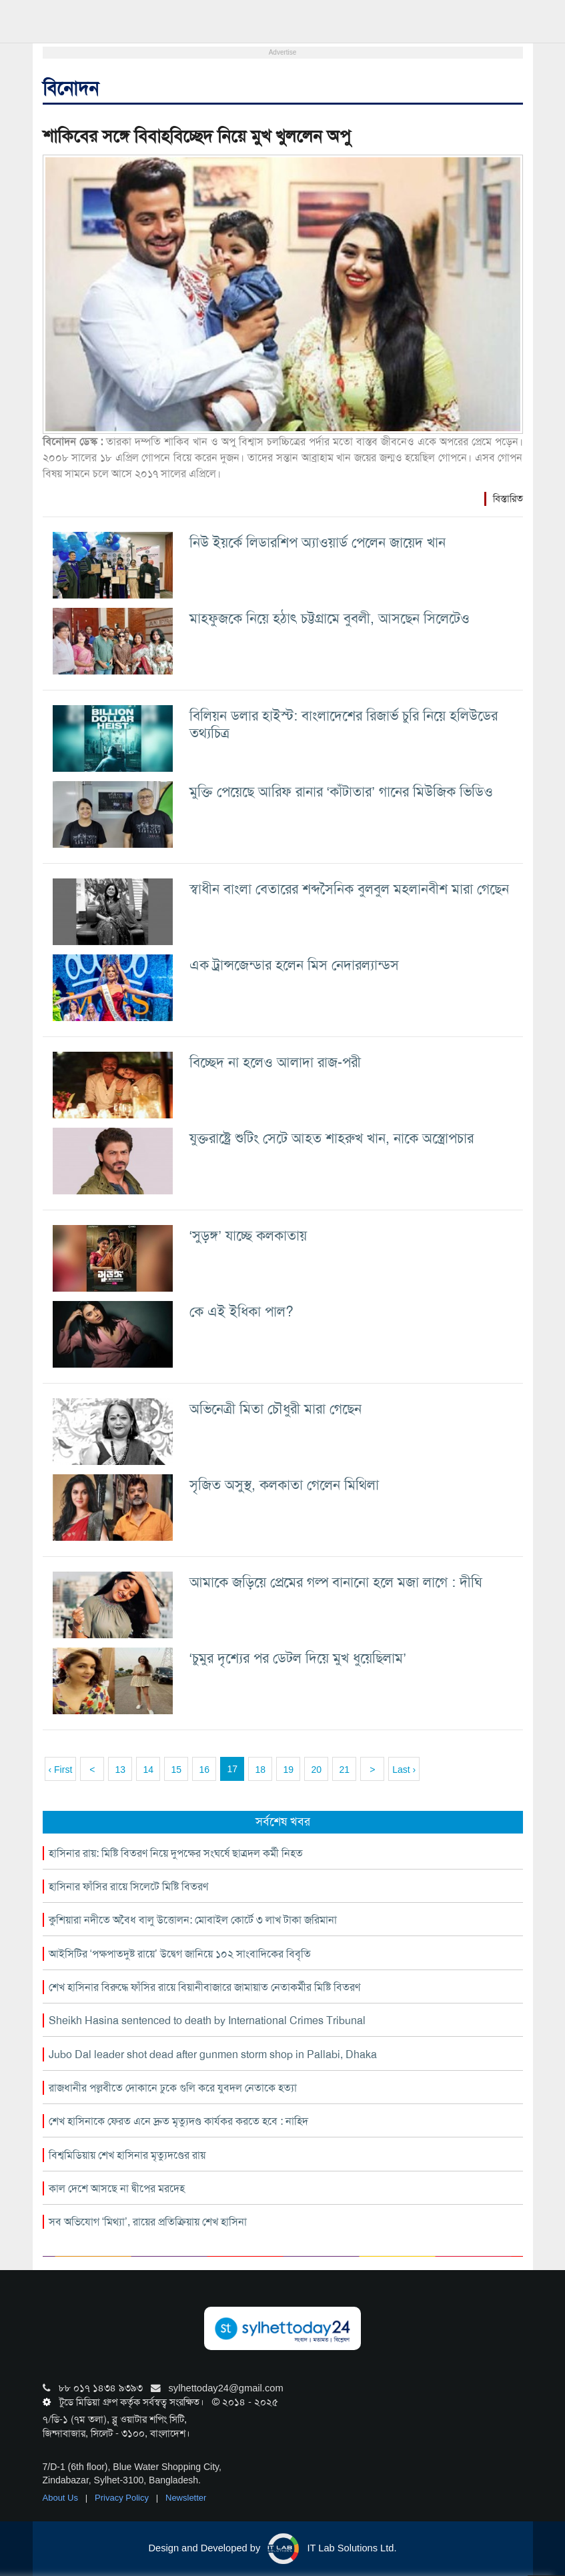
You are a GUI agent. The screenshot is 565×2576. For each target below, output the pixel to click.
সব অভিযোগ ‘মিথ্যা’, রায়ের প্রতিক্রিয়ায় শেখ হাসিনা (148, 2222)
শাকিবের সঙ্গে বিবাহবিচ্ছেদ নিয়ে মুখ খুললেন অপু (196, 136)
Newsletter (185, 2498)
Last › (404, 1769)
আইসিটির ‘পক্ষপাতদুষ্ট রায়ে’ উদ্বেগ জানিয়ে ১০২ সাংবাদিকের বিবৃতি (180, 1954)
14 (148, 1769)
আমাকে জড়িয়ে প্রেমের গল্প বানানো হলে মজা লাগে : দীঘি (335, 1582)
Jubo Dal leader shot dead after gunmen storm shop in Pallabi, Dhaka (213, 2054)
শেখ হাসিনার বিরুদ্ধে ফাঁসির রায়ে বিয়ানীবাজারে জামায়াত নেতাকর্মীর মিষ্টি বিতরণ (204, 1987)
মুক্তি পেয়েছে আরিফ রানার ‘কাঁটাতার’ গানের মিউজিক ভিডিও (341, 791)
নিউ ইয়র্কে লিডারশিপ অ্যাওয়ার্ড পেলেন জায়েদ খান (317, 542)
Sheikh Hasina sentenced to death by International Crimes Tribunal (207, 2020)
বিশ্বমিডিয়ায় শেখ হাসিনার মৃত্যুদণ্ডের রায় (127, 2155)
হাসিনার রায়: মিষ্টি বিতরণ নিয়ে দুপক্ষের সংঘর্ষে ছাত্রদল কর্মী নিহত (176, 1853)
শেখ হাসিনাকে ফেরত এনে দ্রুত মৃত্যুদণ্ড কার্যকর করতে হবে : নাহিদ (178, 2121)
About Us (62, 2498)
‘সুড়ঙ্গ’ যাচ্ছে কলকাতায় (248, 1235)
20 (316, 1769)
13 (120, 1769)
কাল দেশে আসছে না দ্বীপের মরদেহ (117, 2188)
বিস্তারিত (508, 498)
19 (288, 1769)
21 (344, 1769)
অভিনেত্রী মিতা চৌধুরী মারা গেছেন (275, 1409)
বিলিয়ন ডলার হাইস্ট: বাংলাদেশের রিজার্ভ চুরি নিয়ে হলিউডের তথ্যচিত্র (343, 724)
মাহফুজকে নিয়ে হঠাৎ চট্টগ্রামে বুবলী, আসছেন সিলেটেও (329, 618)
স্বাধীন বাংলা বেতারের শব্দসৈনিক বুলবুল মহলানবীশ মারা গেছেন (349, 889)
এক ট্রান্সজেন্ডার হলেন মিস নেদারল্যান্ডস (294, 965)
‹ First (61, 1769)
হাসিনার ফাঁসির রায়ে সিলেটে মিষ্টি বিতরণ (128, 1887)
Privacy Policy (123, 2498)
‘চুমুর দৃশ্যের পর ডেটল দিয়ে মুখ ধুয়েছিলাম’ (297, 1658)
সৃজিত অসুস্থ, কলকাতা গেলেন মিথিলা (284, 1485)
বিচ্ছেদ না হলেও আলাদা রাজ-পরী (275, 1062)
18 (260, 1769)
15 (176, 1769)
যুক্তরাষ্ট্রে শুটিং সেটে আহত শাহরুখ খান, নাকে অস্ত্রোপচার (331, 1138)
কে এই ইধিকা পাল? (241, 1311)
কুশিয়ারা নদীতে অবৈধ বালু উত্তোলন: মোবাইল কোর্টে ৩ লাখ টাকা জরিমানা (193, 1920)
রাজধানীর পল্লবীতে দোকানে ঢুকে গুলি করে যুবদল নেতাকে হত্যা (173, 2088)
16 (204, 1769)
